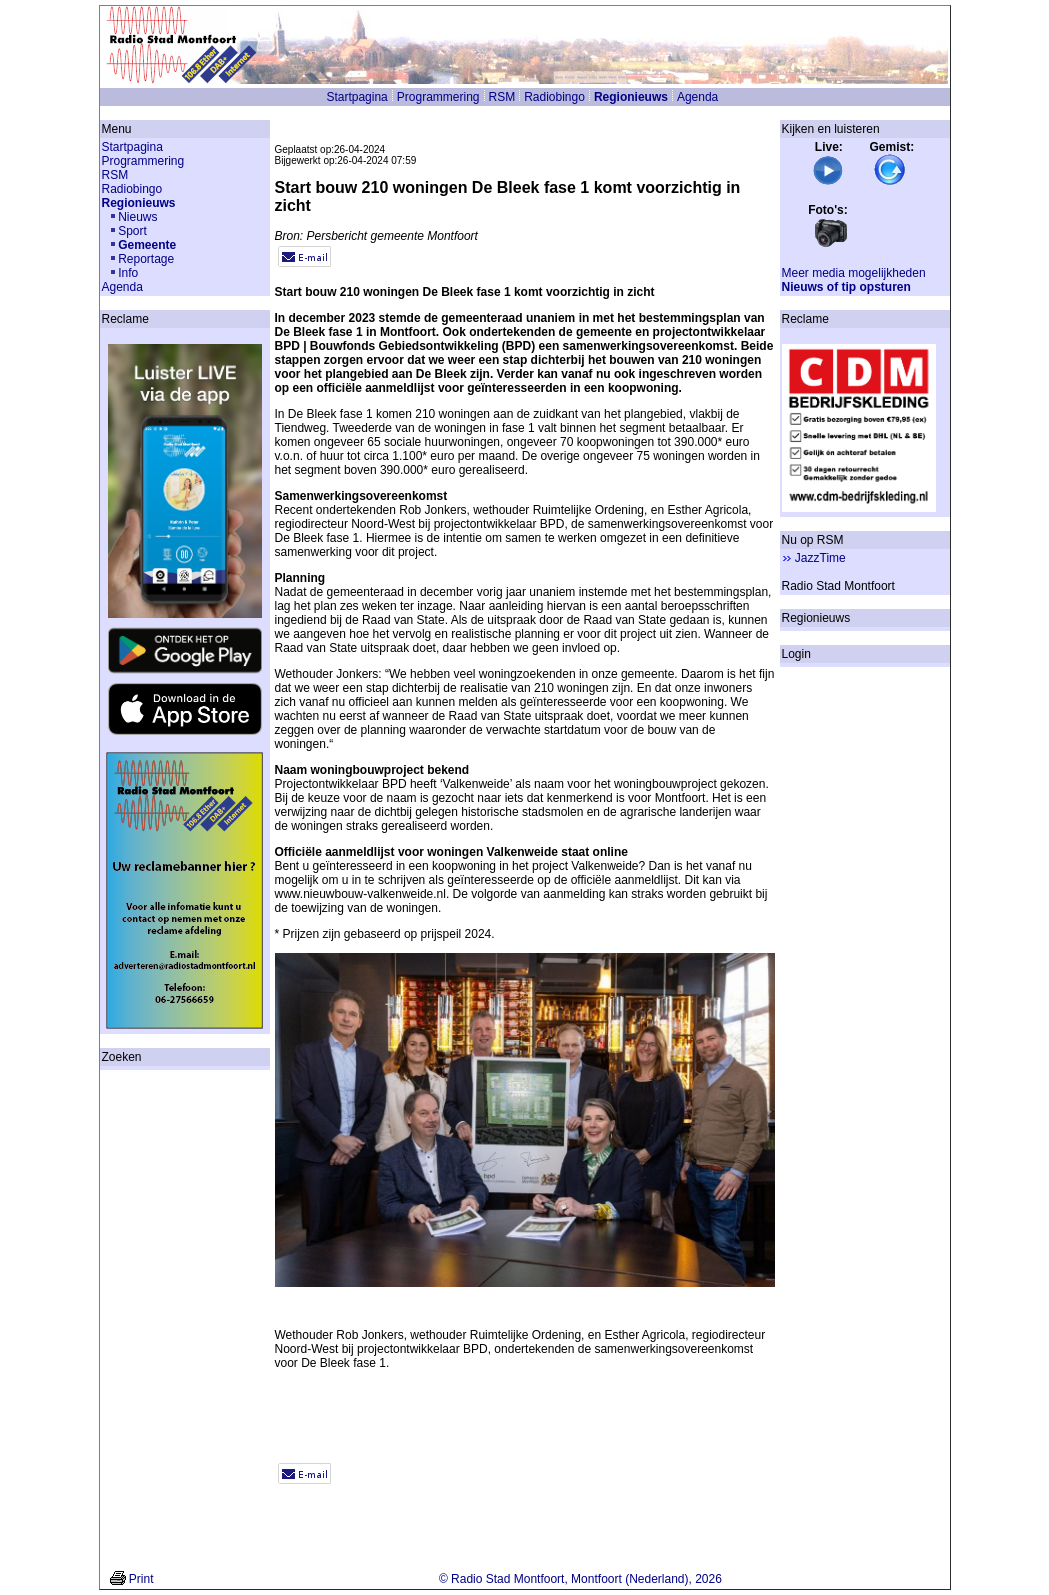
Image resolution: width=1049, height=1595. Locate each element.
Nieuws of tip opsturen (846, 287)
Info (128, 273)
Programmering (438, 97)
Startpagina (356, 97)
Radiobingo (554, 97)
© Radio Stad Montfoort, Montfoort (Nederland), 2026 (580, 1579)
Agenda (697, 97)
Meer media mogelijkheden (854, 273)
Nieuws (137, 217)
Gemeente (147, 245)
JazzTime (820, 558)
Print (141, 1579)
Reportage (146, 259)
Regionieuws (631, 97)
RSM (502, 97)
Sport (132, 231)
